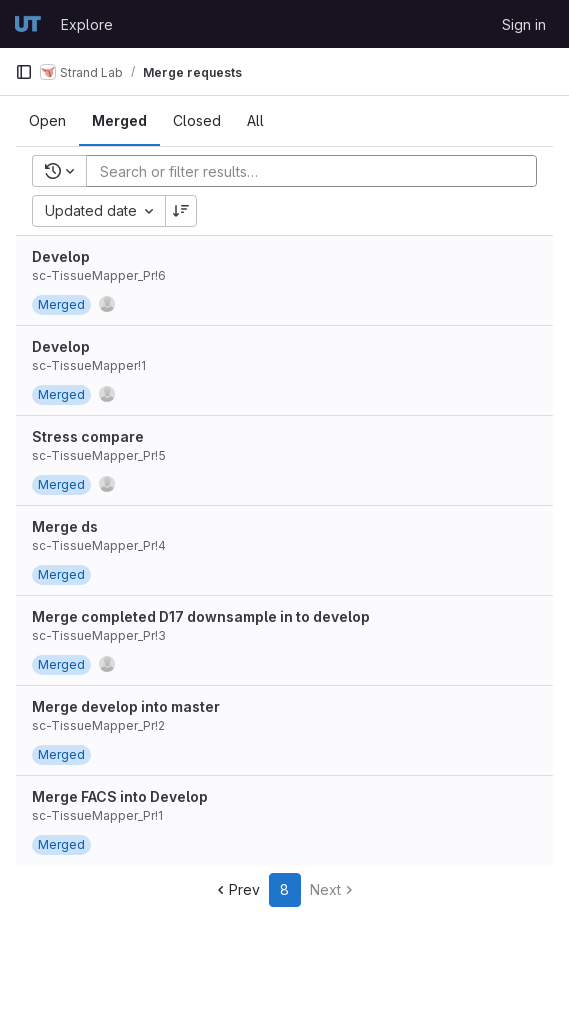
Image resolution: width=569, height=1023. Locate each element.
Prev (236, 889)
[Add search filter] (317, 171)
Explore (87, 24)
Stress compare (88, 436)
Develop (61, 256)
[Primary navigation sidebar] (24, 72)
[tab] (47, 121)
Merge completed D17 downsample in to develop (201, 616)
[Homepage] (28, 24)
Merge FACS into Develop (120, 796)
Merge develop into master (126, 706)
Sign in (524, 24)
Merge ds (65, 526)
